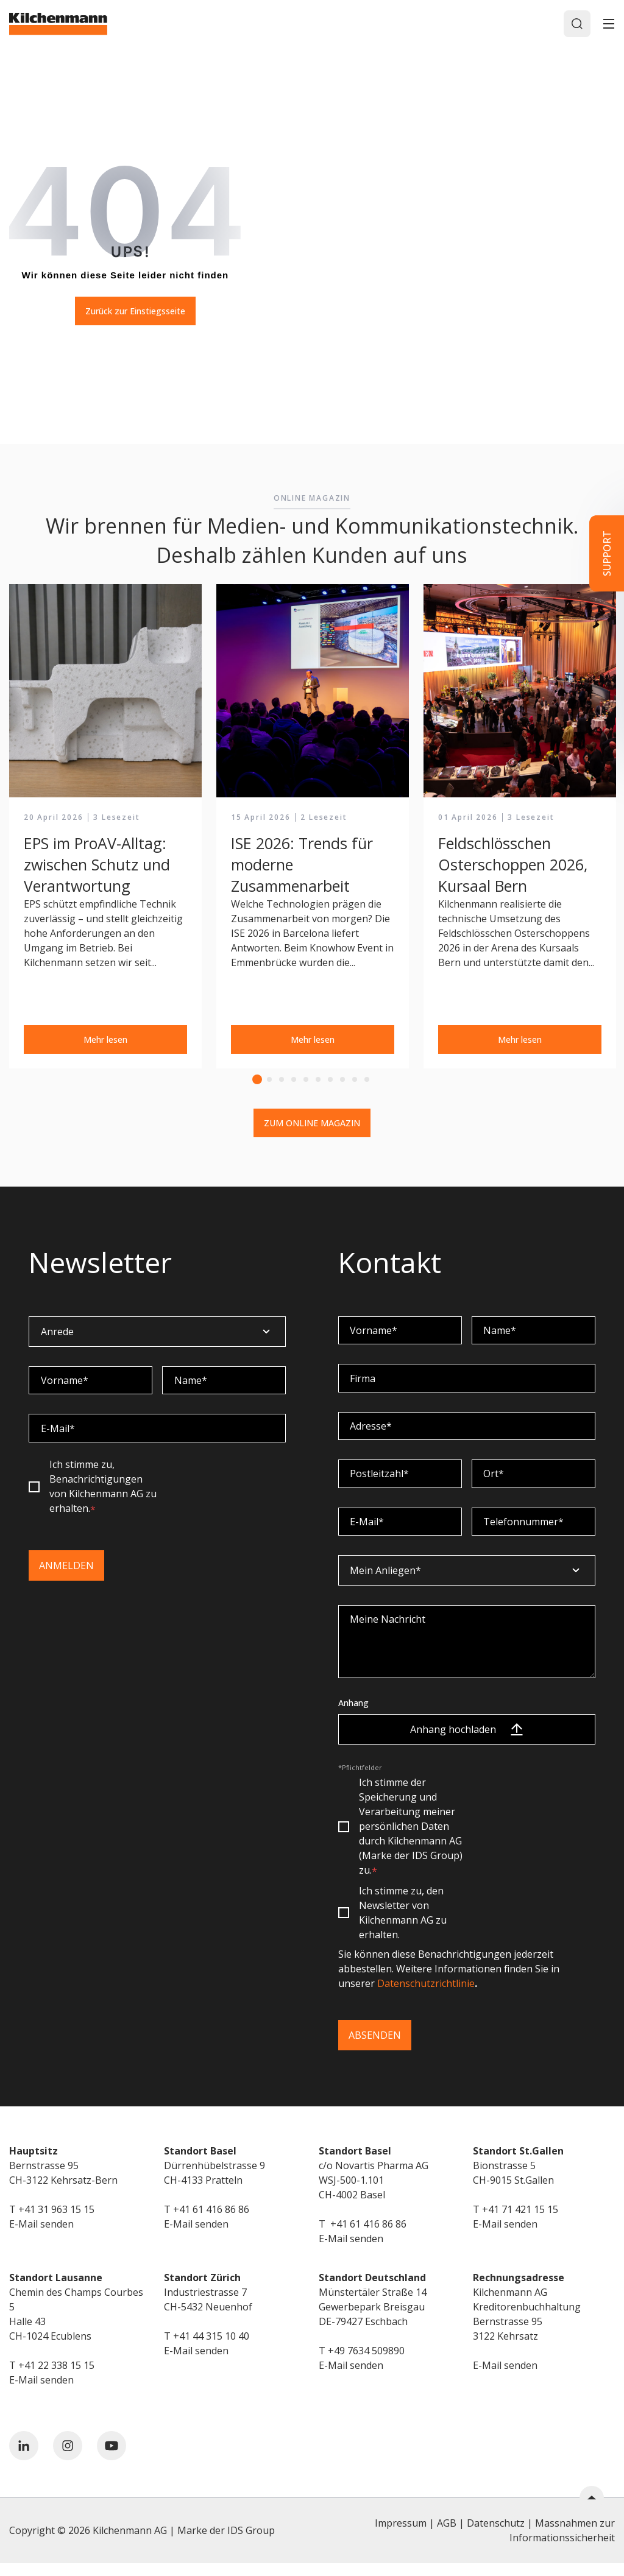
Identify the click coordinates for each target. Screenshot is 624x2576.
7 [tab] (330, 1081)
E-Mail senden (41, 2236)
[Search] (575, 25)
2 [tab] (269, 1081)
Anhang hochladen (466, 1742)
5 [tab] (305, 1081)
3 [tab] (281, 1081)
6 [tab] (318, 1081)
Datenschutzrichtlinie (426, 1996)
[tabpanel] (105, 829)
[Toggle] (609, 25)
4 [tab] (293, 1081)
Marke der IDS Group (226, 2543)
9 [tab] (354, 1081)
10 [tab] (366, 1081)
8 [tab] (342, 1081)
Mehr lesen (105, 1042)
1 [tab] (257, 1082)
